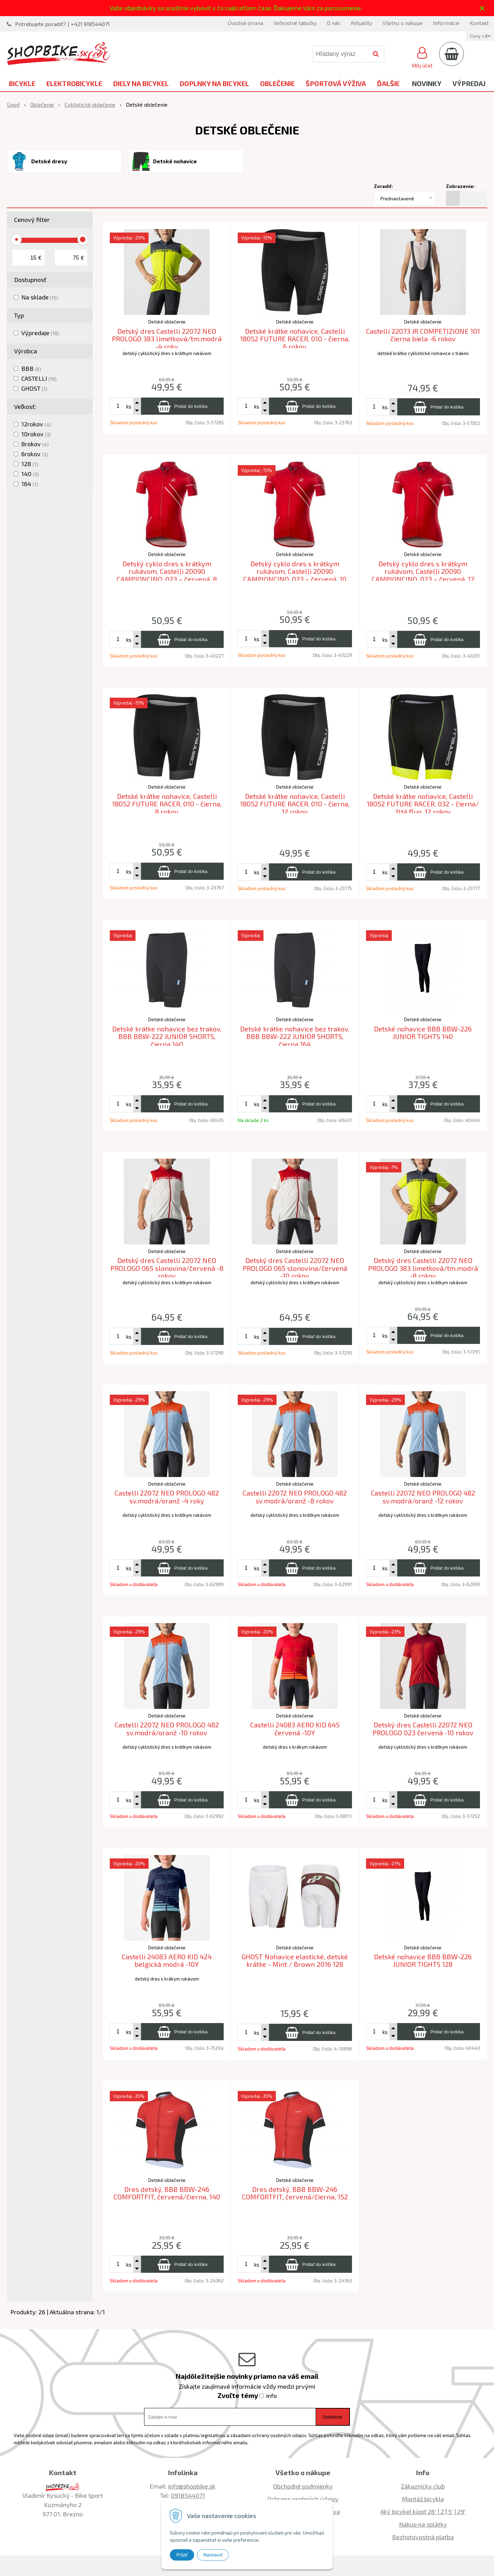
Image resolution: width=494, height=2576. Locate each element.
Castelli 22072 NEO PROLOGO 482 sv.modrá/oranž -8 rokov (295, 1497)
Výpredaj (468, 83)
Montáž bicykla (423, 2499)
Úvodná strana (245, 23)
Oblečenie (277, 83)
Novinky (427, 83)
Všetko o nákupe (403, 23)
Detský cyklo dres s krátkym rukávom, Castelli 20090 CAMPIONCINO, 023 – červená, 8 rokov (167, 575)
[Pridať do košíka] (182, 406)
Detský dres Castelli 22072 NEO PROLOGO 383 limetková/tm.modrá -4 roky (167, 339)
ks (128, 406)
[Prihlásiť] (422, 56)
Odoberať (332, 2417)
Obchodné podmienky (303, 2486)
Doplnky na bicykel (214, 83)
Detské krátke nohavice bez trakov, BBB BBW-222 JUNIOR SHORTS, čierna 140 (166, 1036)
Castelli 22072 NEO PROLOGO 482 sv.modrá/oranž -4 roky (167, 1497)
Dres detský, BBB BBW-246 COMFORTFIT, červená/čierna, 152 (295, 2193)
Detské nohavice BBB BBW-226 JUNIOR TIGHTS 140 (423, 1033)
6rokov (34, 454)
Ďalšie (388, 83)
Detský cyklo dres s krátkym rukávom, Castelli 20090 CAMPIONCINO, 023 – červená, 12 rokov (423, 575)
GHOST (34, 388)
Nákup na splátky (423, 2524)
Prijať (182, 2554)
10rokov (36, 434)
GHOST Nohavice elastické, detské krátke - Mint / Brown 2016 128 (295, 1960)
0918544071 (188, 2495)
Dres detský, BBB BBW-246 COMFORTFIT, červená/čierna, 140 (167, 2193)
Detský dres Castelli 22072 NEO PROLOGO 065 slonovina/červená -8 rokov (166, 1268)
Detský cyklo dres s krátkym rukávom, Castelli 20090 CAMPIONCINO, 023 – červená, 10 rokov (294, 575)
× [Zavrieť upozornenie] (482, 8)
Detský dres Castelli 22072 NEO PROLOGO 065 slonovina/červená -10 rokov (295, 1268)
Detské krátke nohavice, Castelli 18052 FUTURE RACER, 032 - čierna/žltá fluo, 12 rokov (423, 804)
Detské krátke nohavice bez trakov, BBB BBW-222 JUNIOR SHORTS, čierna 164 (294, 1036)
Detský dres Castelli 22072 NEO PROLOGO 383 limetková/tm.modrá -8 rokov (423, 1268)
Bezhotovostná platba (423, 2537)
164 (29, 483)
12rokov (36, 424)
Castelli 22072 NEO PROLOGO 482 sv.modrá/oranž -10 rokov (167, 1729)
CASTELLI (39, 378)
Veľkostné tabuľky (295, 23)
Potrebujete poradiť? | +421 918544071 (62, 24)
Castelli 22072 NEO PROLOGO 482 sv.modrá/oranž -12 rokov (423, 1497)
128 (29, 464)
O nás (333, 23)
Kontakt (479, 23)
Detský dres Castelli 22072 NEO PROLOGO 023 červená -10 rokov (423, 1729)
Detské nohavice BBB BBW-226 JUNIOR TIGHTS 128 (423, 1960)
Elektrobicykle (74, 83)
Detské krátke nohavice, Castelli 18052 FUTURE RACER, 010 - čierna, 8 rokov (167, 804)
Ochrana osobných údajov (303, 2499)
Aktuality (361, 23)
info (271, 2395)
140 (30, 473)
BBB (31, 368)
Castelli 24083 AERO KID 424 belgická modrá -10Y (167, 1960)
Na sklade (39, 297)
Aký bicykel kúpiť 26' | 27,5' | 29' (423, 2511)
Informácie (446, 23)
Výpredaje (40, 332)
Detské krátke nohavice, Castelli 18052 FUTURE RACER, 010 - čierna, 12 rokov (295, 804)
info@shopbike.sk (191, 2486)
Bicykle (22, 83)
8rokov (35, 444)
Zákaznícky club (423, 2486)
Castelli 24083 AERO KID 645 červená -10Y (295, 1729)
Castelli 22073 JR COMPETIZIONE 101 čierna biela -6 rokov (423, 335)
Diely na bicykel (141, 83)
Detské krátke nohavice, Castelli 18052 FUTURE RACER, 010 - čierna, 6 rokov (295, 339)
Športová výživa (336, 83)
